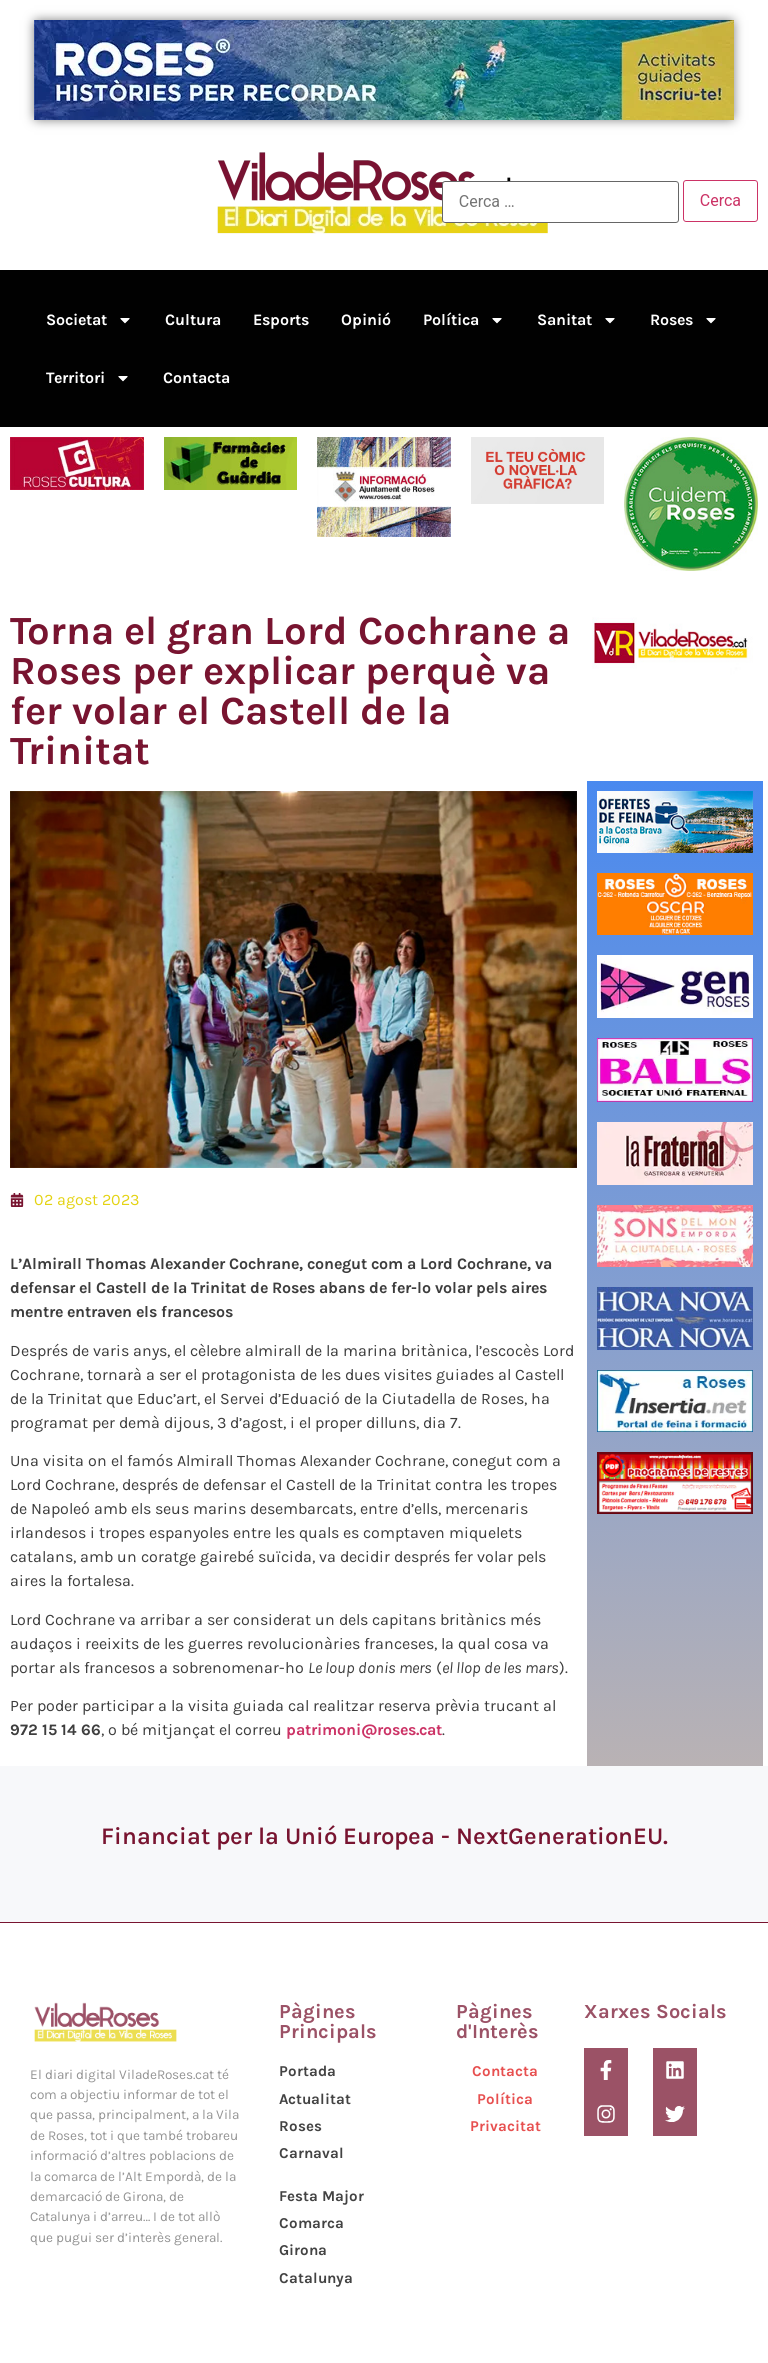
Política (464, 320)
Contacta (196, 377)
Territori (88, 378)
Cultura (193, 319)
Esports (281, 319)
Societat (89, 320)
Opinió (366, 319)
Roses (684, 320)
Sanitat (577, 320)
